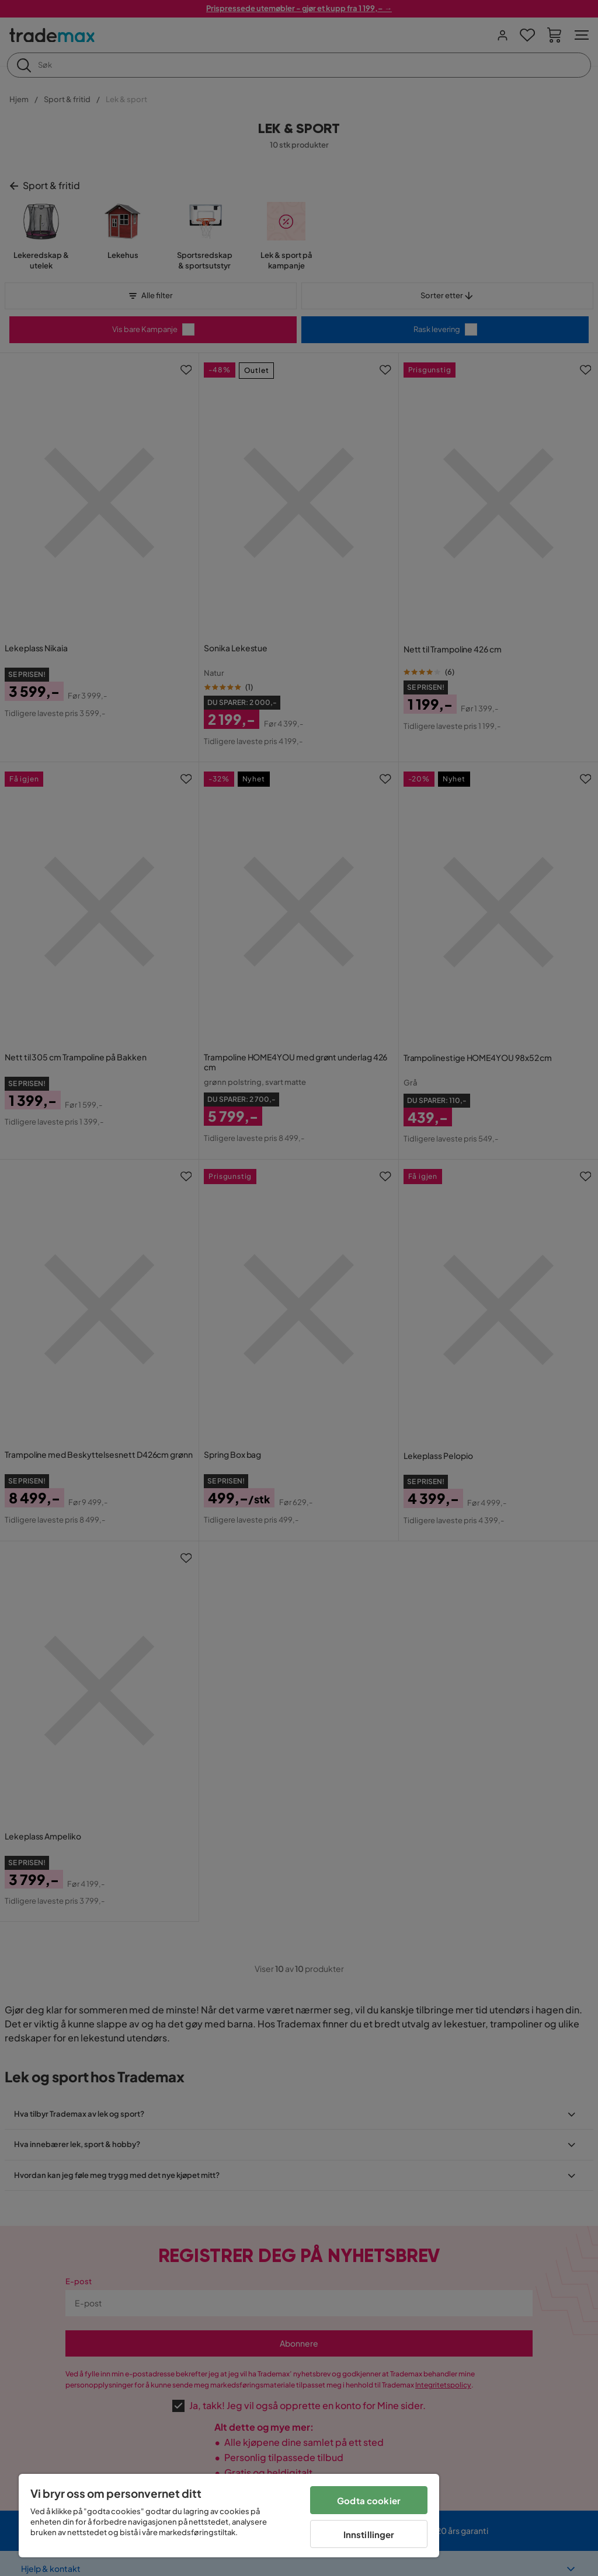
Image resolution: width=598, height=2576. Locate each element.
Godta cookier (369, 2500)
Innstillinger (369, 2534)
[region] (229, 2515)
